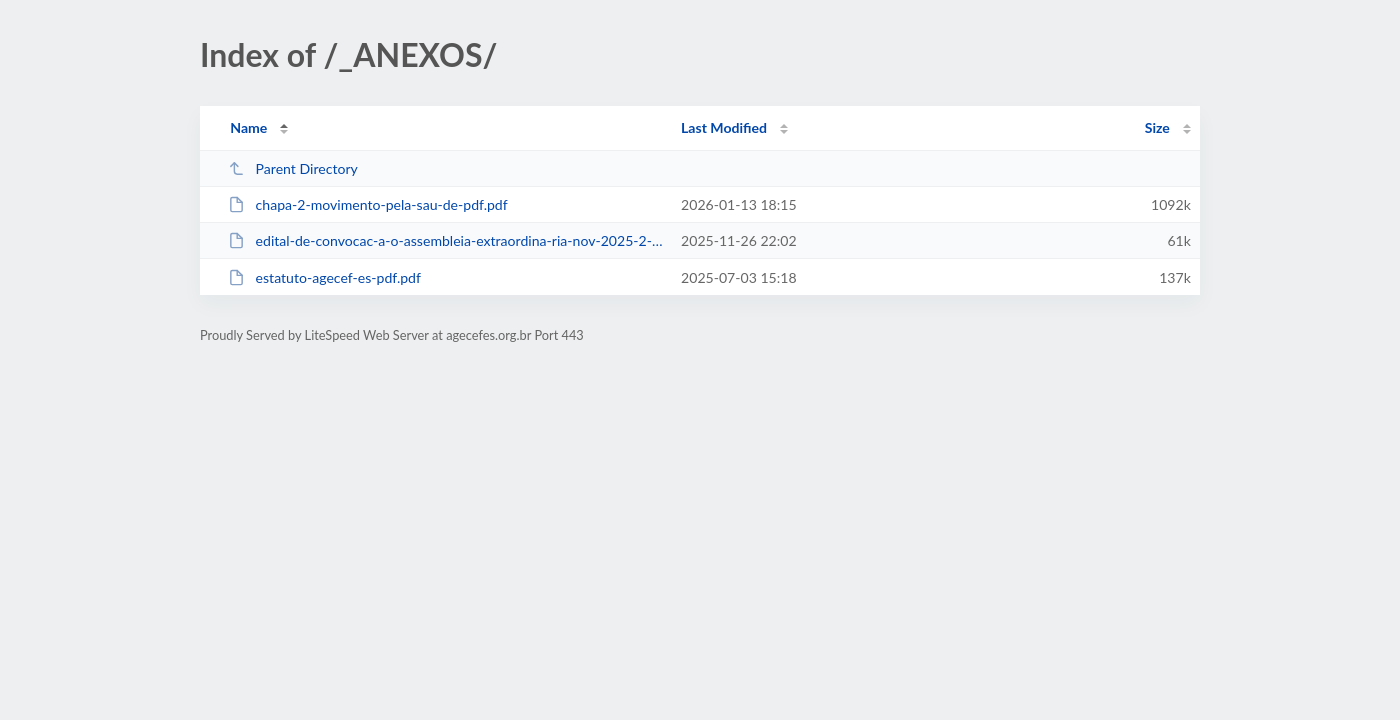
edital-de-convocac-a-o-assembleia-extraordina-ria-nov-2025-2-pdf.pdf (445, 240)
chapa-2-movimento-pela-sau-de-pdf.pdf (368, 204)
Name (248, 127)
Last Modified (724, 127)
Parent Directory (293, 168)
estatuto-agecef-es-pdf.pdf (324, 277)
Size (1157, 127)
